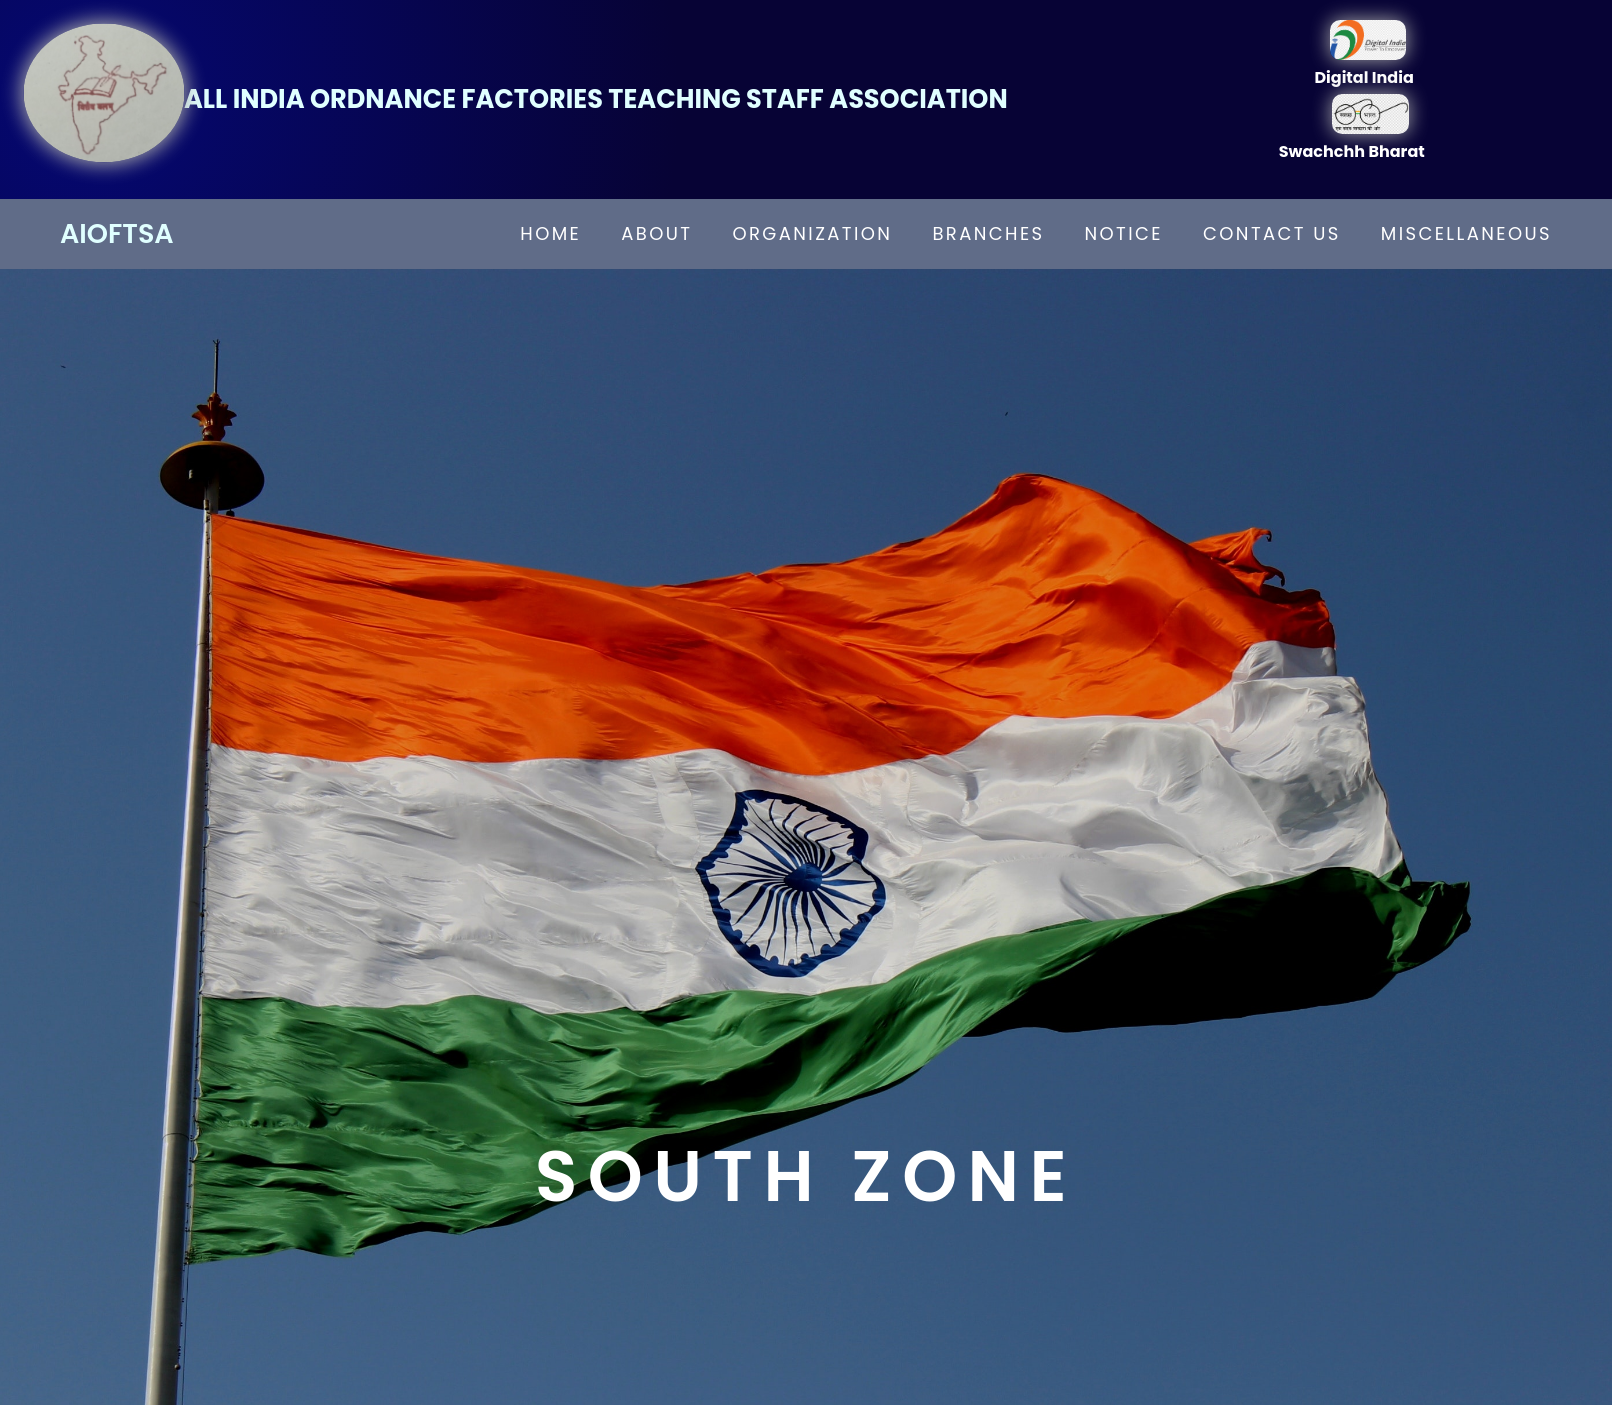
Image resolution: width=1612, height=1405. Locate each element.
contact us (1272, 233)
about (656, 233)
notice (1124, 233)
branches (988, 233)
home (550, 233)
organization (812, 233)
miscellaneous (1466, 233)
